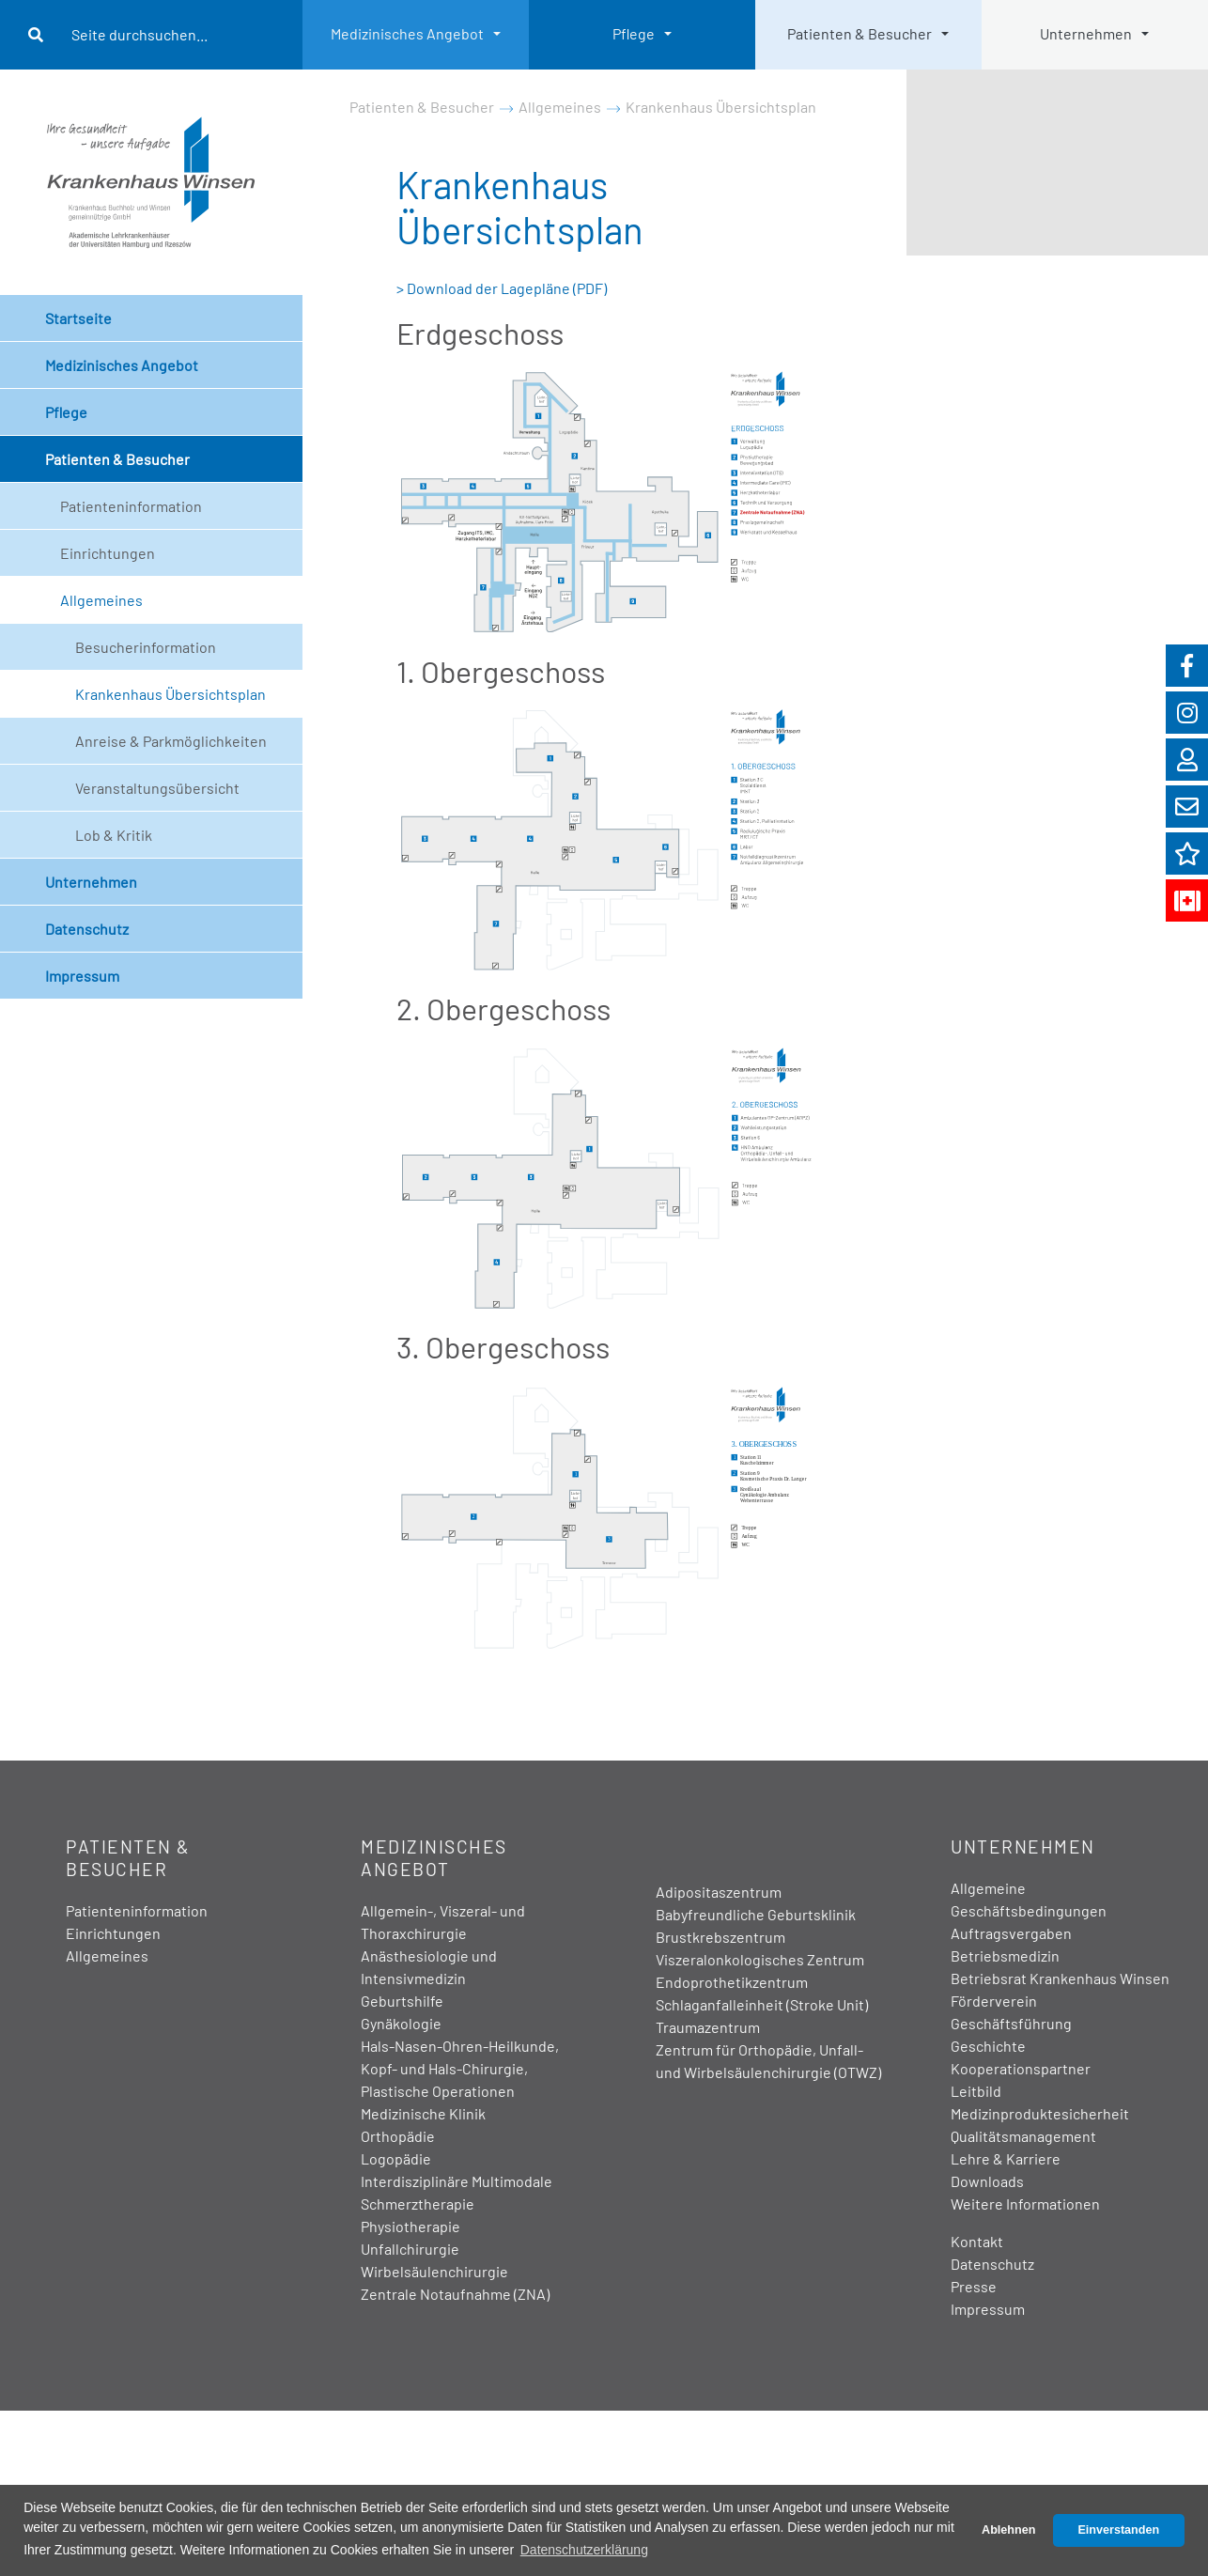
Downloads (987, 2181)
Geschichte (988, 2046)
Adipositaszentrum (719, 1892)
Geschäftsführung (1011, 2023)
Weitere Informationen (1025, 2203)
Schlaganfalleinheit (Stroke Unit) (762, 2004)
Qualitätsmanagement (1023, 2136)
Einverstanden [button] (1118, 2530)
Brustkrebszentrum (720, 1937)
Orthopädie (398, 2136)
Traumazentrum (708, 2027)
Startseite (78, 318)
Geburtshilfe (402, 2001)
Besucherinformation (145, 647)
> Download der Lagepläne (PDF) (501, 288)
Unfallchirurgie (410, 2249)
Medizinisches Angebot (407, 33)
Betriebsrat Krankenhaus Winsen (1060, 1978)
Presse (974, 2286)
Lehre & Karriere (1006, 2158)
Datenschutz (87, 929)
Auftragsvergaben (1011, 1933)
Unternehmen (1086, 33)
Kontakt (977, 2241)
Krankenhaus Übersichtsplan (170, 694)
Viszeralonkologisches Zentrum (760, 1959)
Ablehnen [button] (1008, 2530)
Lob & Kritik (113, 835)
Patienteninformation (131, 506)
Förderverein (994, 2001)
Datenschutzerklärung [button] (584, 2549)
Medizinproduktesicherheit (1040, 2113)
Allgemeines (101, 600)
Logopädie (396, 2158)
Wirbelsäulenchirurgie (434, 2271)
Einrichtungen (107, 553)
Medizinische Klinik (423, 2113)
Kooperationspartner (1021, 2068)
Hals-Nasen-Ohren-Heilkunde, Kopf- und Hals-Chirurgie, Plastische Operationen (460, 2068)
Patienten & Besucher (859, 33)
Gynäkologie (401, 2023)
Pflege (633, 33)
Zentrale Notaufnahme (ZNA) (455, 2294)
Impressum (82, 976)
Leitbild (976, 2091)
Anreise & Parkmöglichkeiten (171, 741)
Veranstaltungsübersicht (157, 788)
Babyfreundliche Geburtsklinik (756, 1914)
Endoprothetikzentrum (732, 1982)
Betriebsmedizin (1005, 1955)
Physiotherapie (410, 2226)
